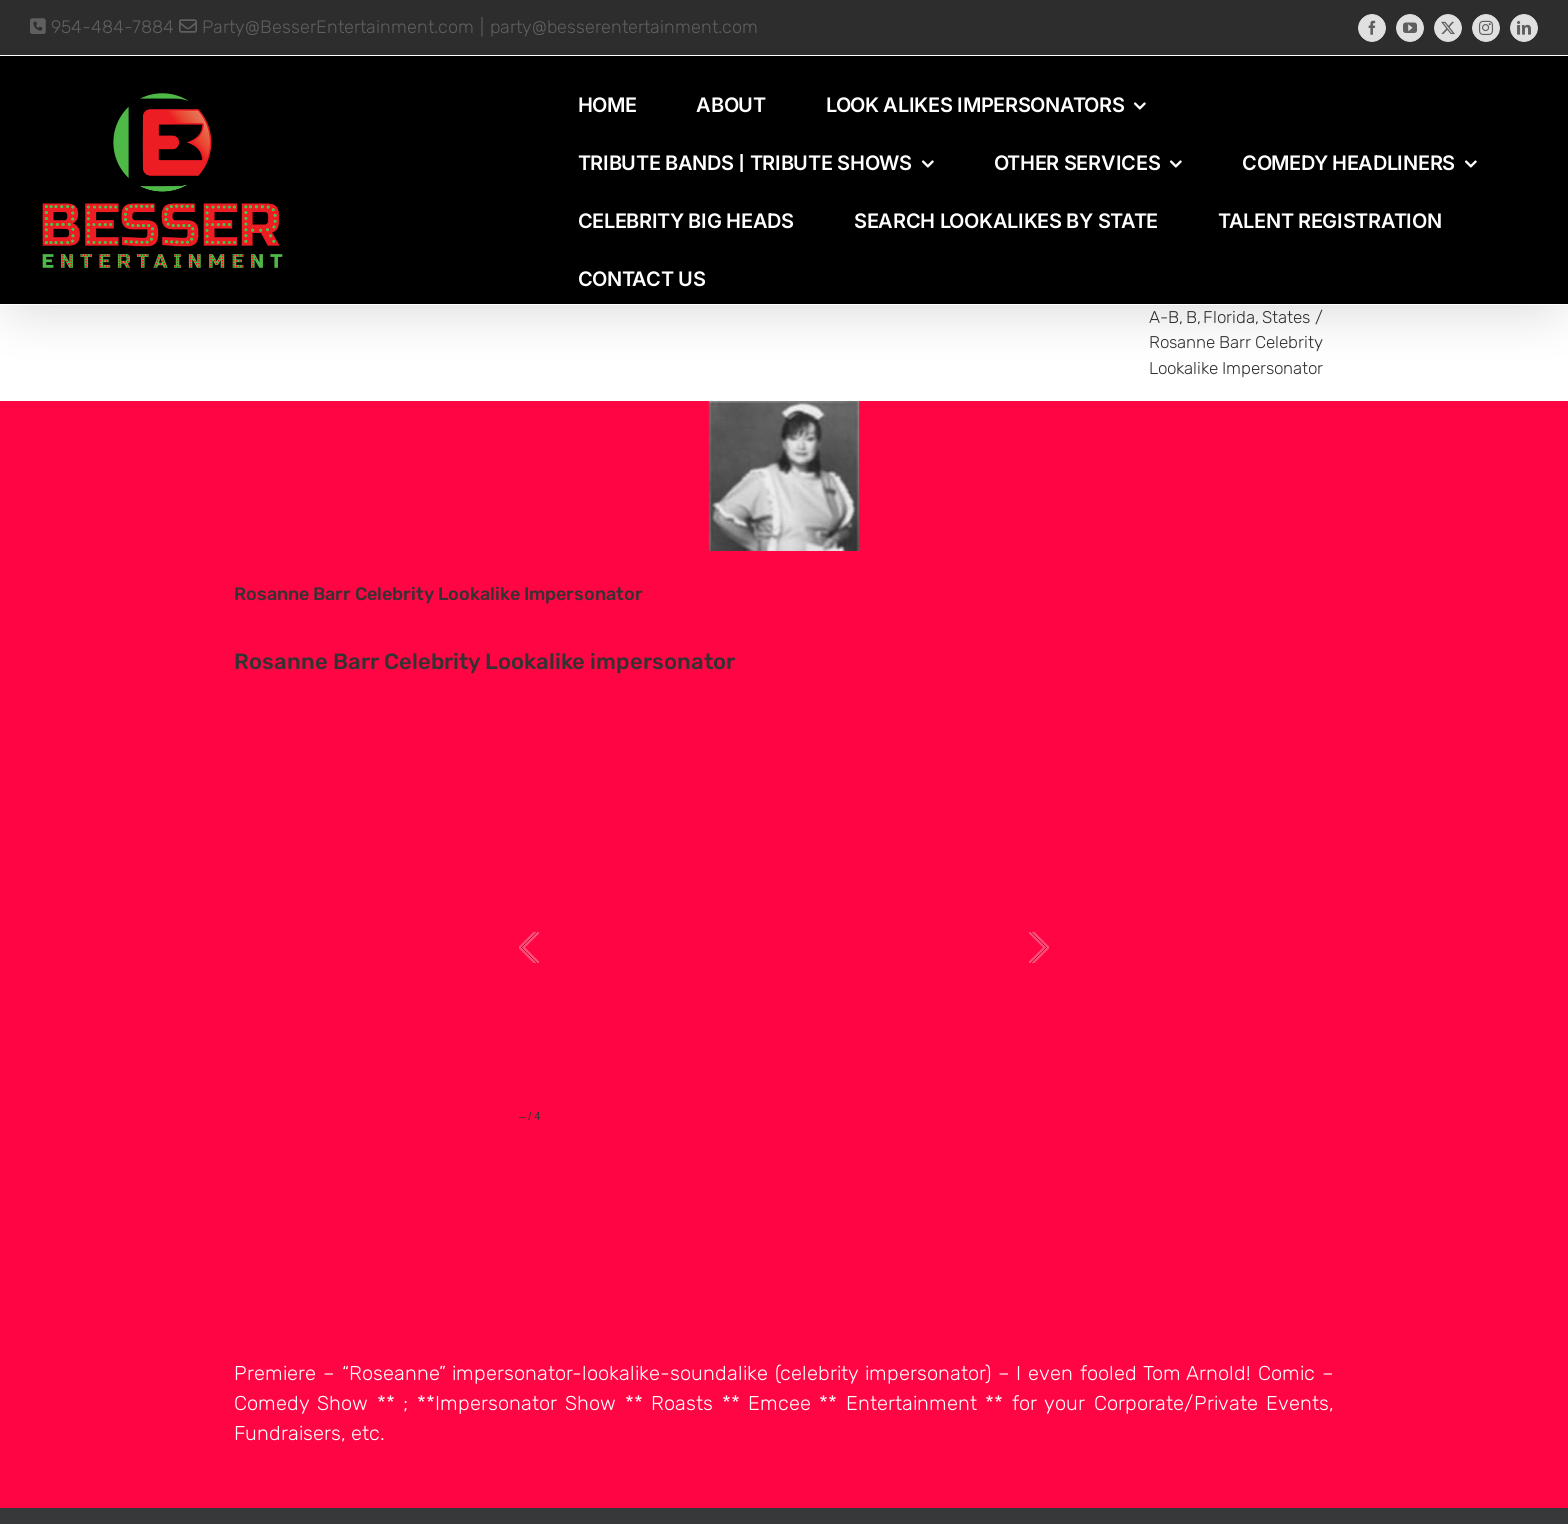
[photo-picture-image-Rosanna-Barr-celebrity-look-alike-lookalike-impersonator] (784, 476)
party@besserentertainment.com (624, 27)
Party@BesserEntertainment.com (326, 27)
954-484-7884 (102, 27)
